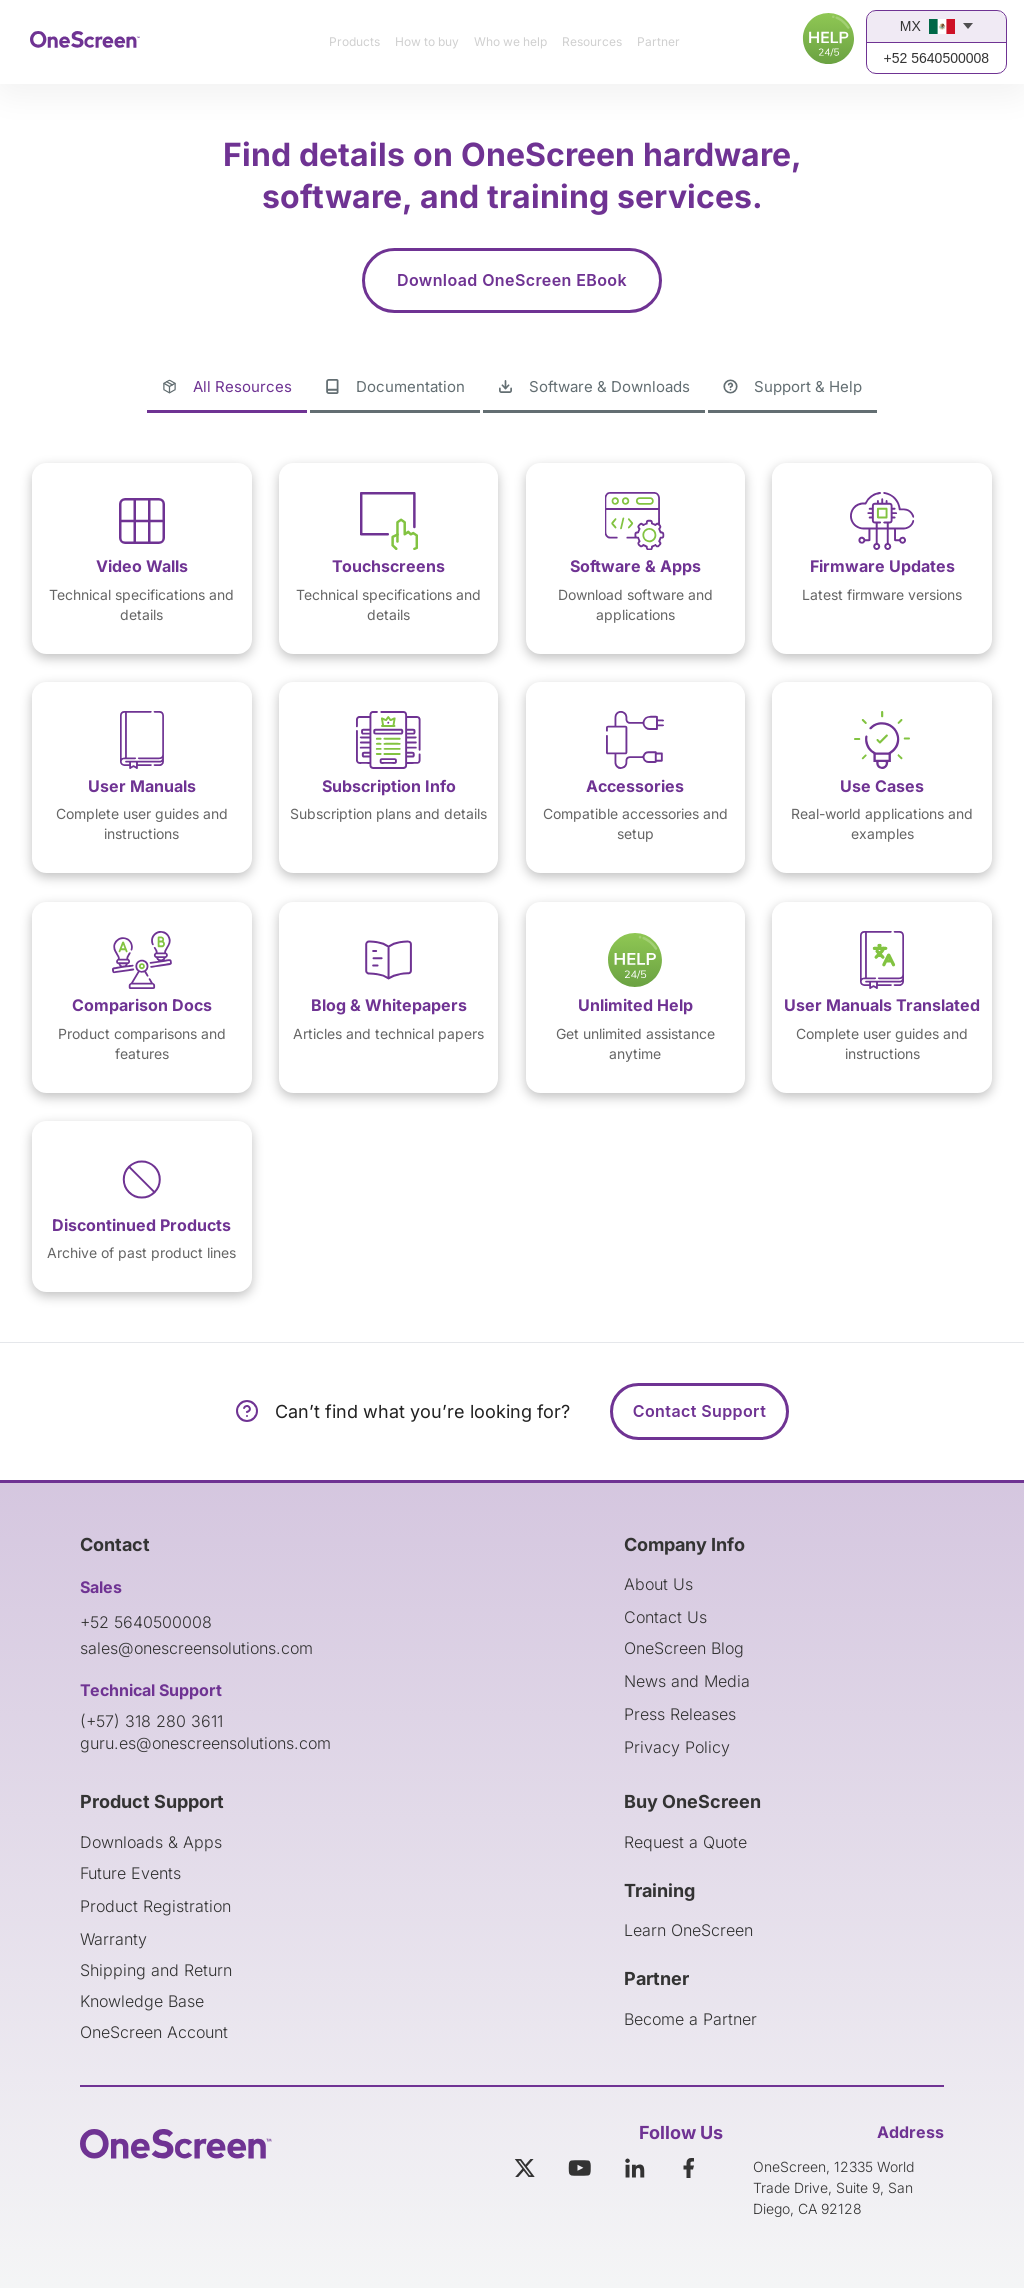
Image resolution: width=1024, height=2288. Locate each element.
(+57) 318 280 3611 (151, 1721)
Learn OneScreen (688, 1930)
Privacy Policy (677, 1747)
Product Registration (155, 1906)
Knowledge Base (142, 2001)
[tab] (227, 388)
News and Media (687, 1681)
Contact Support (699, 1411)
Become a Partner (690, 2019)
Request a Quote (685, 1842)
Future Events (130, 1873)
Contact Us (665, 1617)
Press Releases (680, 1714)
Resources (592, 41)
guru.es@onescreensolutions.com (205, 1743)
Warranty (113, 1939)
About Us (658, 1584)
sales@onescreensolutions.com (196, 1648)
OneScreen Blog (684, 1648)
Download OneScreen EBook (512, 280)
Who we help (510, 41)
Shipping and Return (156, 1970)
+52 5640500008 (937, 58)
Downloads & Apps (151, 1842)
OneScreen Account (154, 2032)
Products (354, 41)
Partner (658, 41)
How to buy (427, 41)
